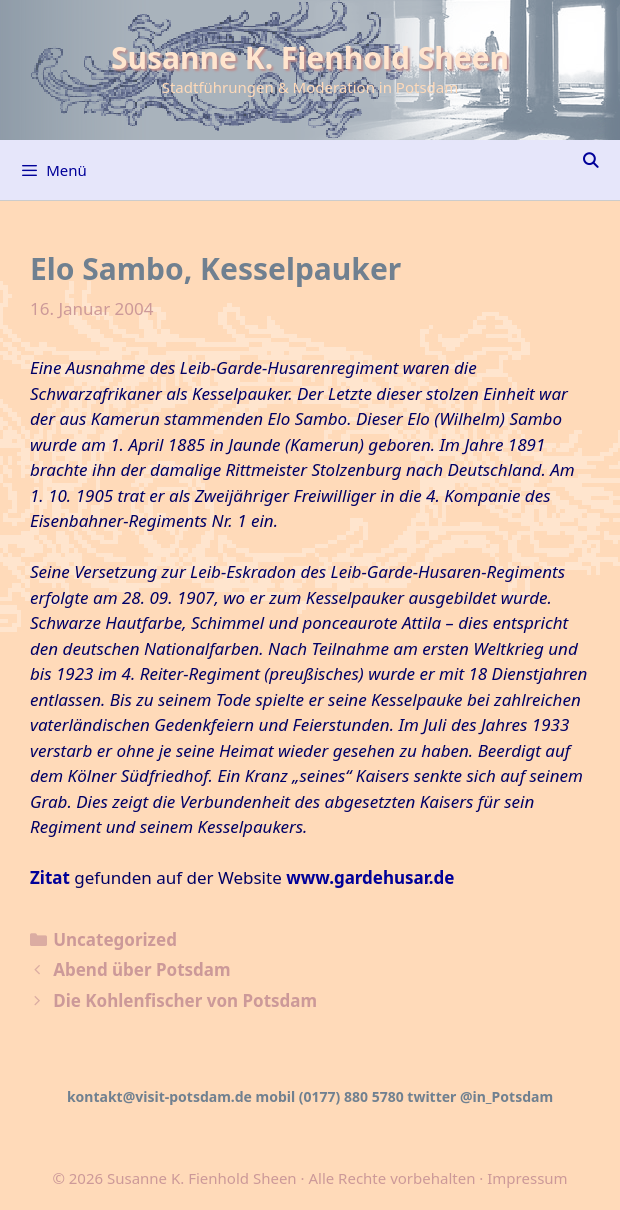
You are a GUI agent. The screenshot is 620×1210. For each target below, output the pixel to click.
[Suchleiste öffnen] (590, 160)
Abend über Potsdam (141, 969)
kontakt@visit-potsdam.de (159, 1096)
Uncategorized (115, 939)
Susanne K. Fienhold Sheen (310, 57)
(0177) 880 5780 (351, 1096)
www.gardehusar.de (370, 877)
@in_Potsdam (506, 1096)
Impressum (527, 1178)
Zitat (50, 877)
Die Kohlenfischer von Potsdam (185, 1000)
